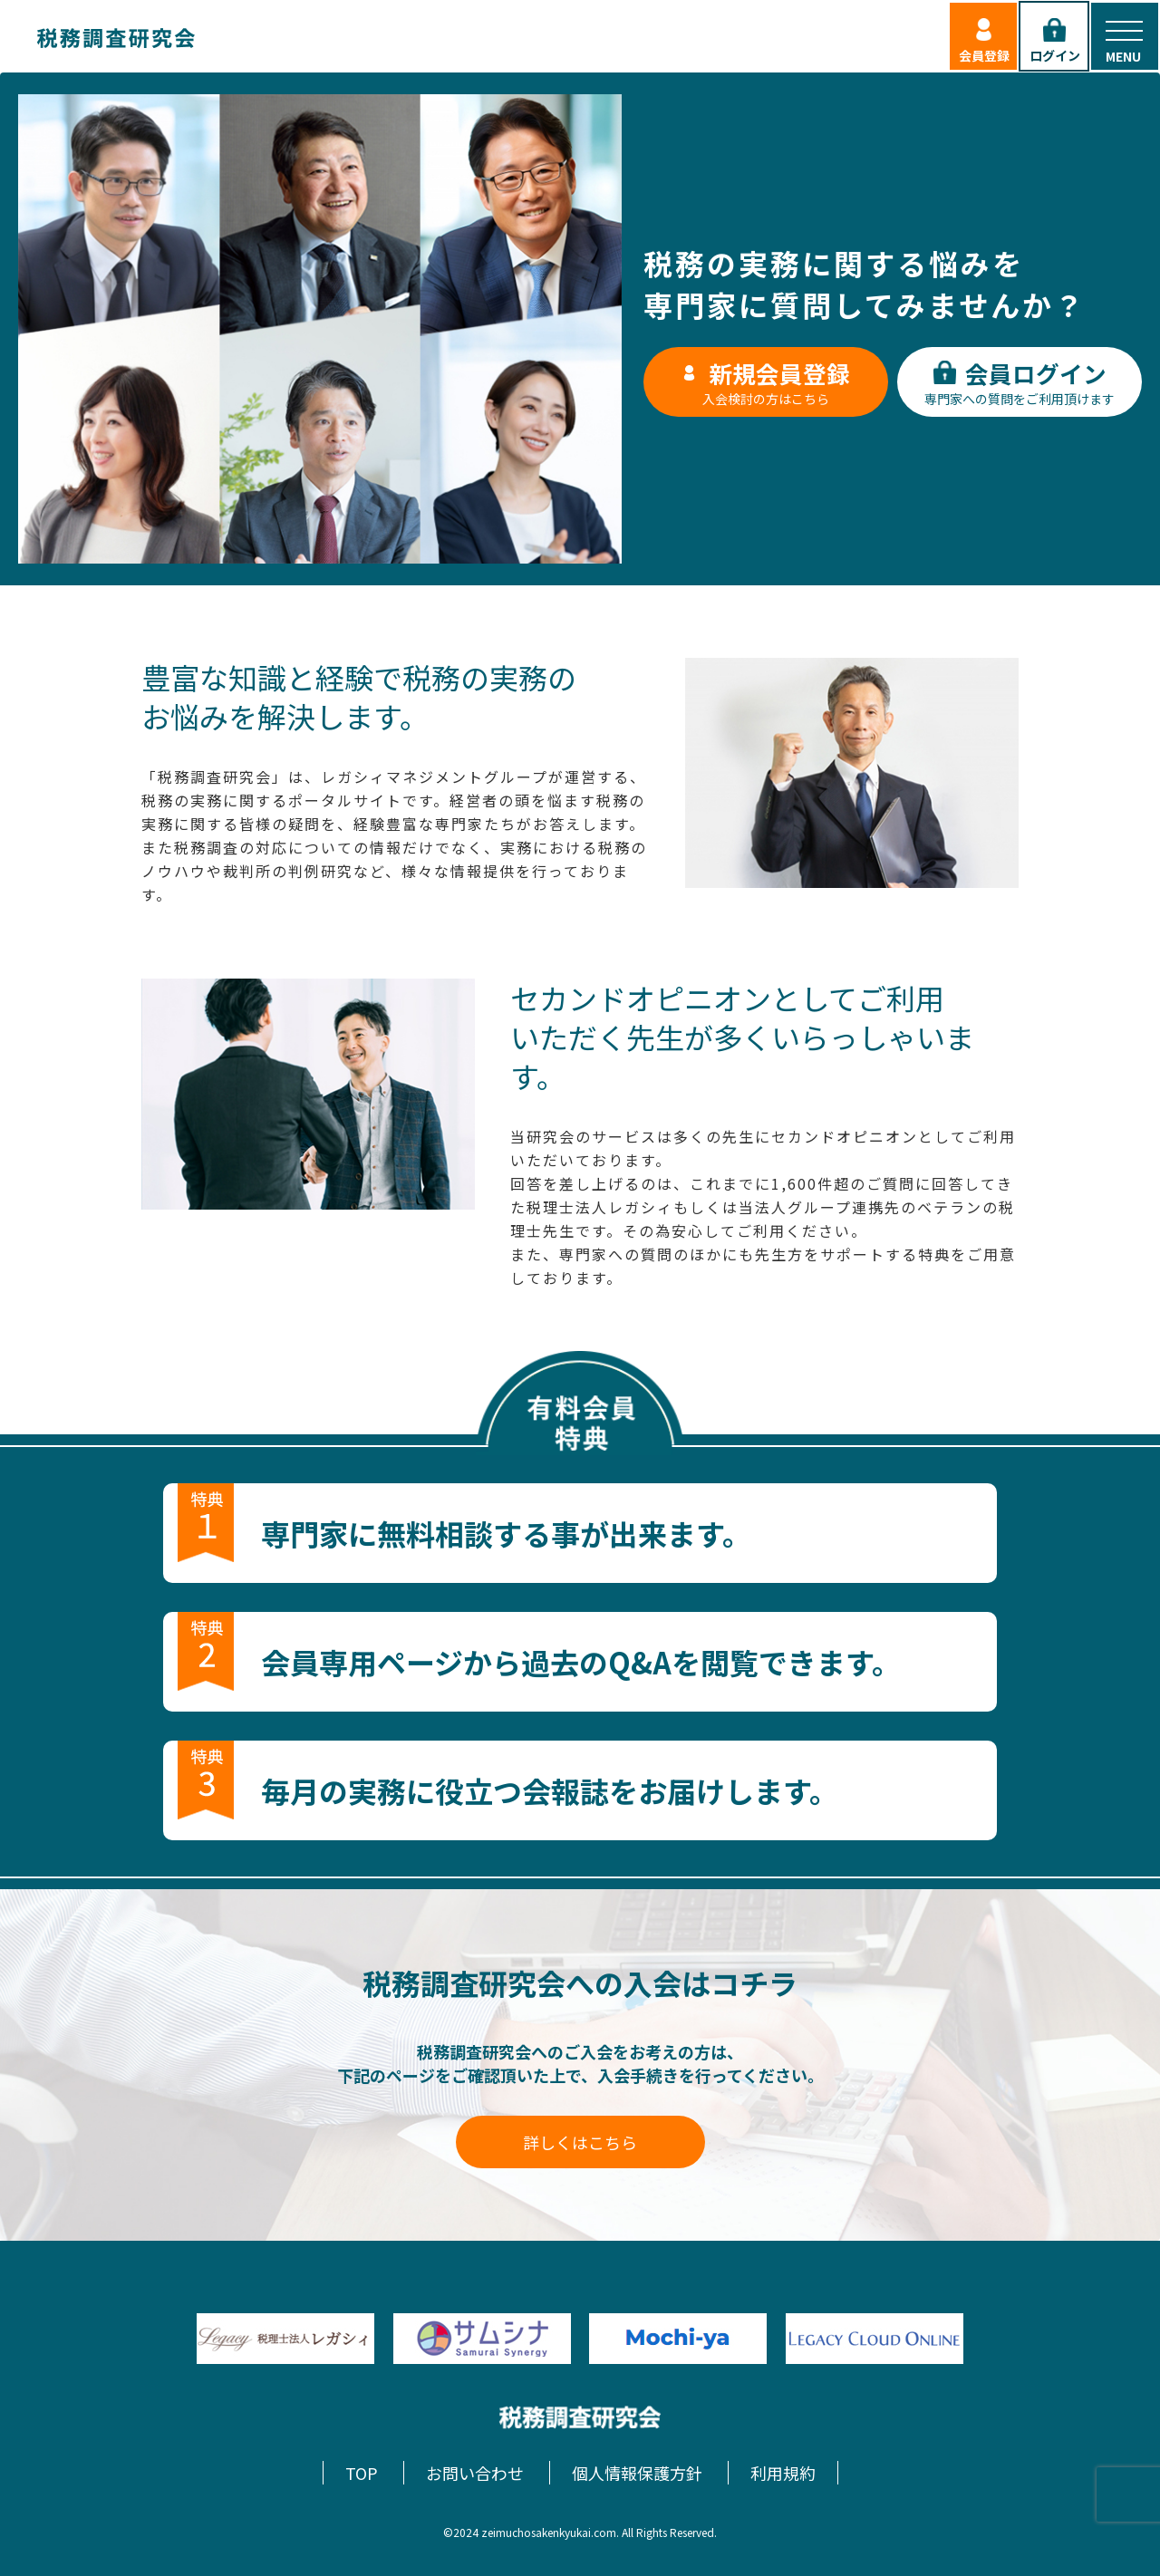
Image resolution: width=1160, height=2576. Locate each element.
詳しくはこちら (580, 2142)
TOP (361, 2472)
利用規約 (783, 2472)
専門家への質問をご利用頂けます (1019, 382)
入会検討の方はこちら (766, 382)
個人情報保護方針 (637, 2472)
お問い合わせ (475, 2472)
